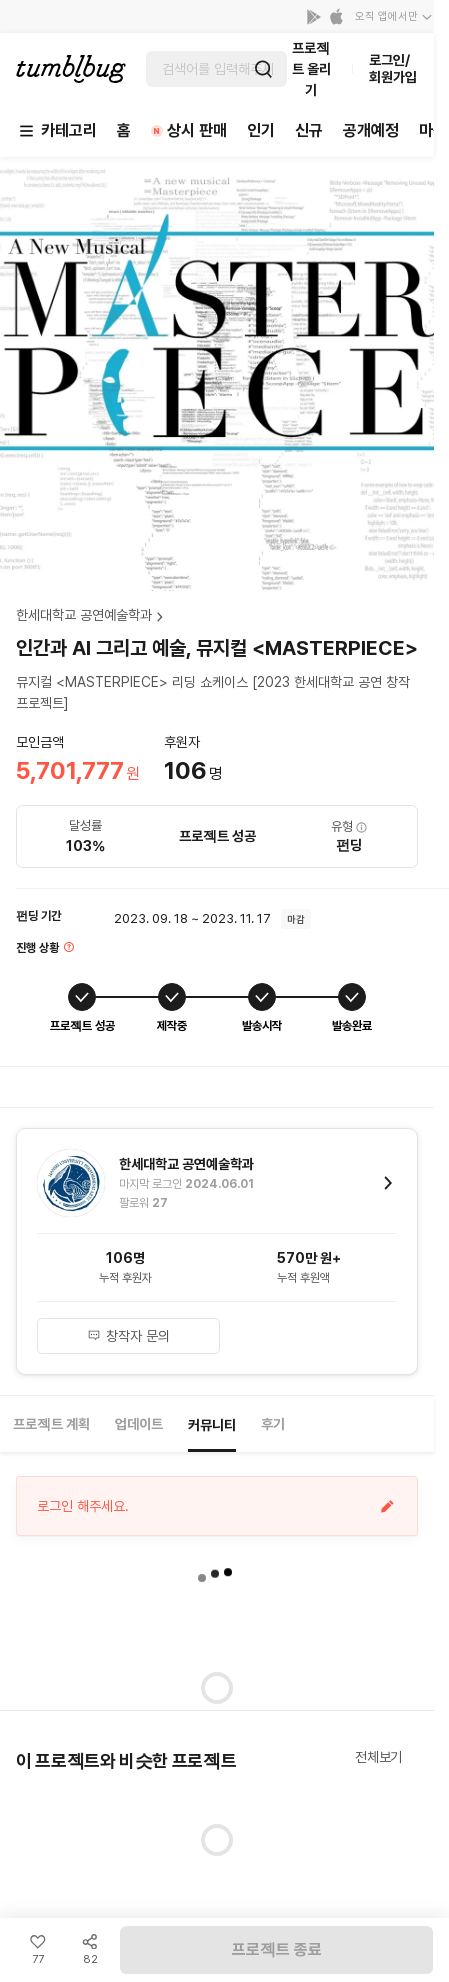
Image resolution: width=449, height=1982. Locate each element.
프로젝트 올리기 (311, 69)
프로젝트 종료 (277, 1949)
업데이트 (139, 1424)
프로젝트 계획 (51, 1424)
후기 (273, 1424)
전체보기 (378, 1757)
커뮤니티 (212, 1425)
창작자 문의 (128, 1336)
